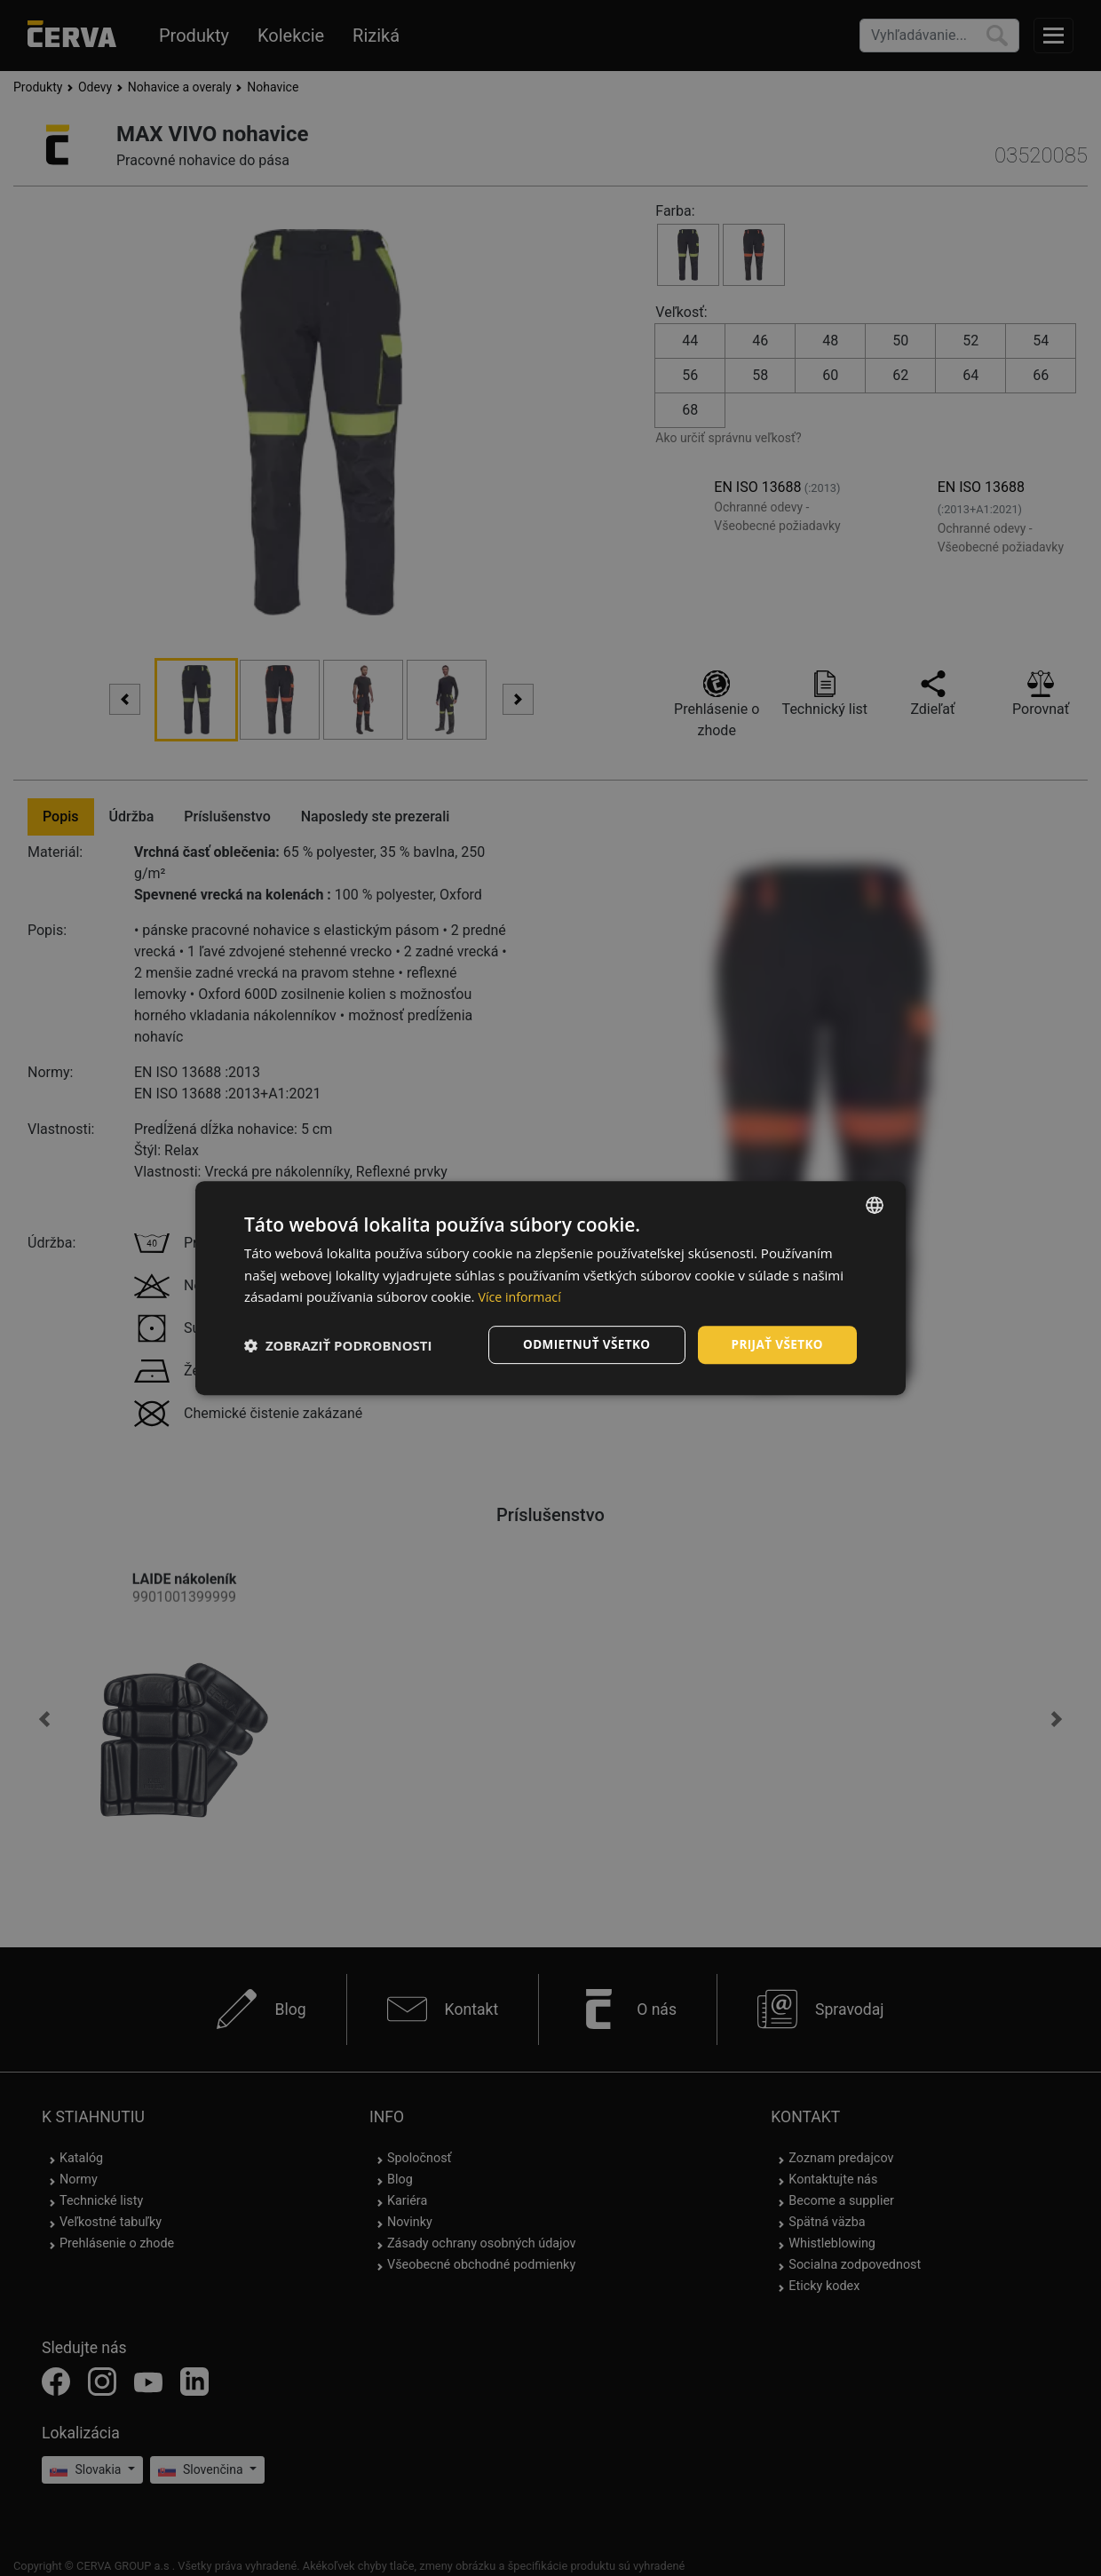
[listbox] (874, 1204)
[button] (338, 1345)
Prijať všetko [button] (775, 1344)
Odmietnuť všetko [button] (581, 1344)
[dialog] (550, 1288)
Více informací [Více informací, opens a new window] (522, 1296)
